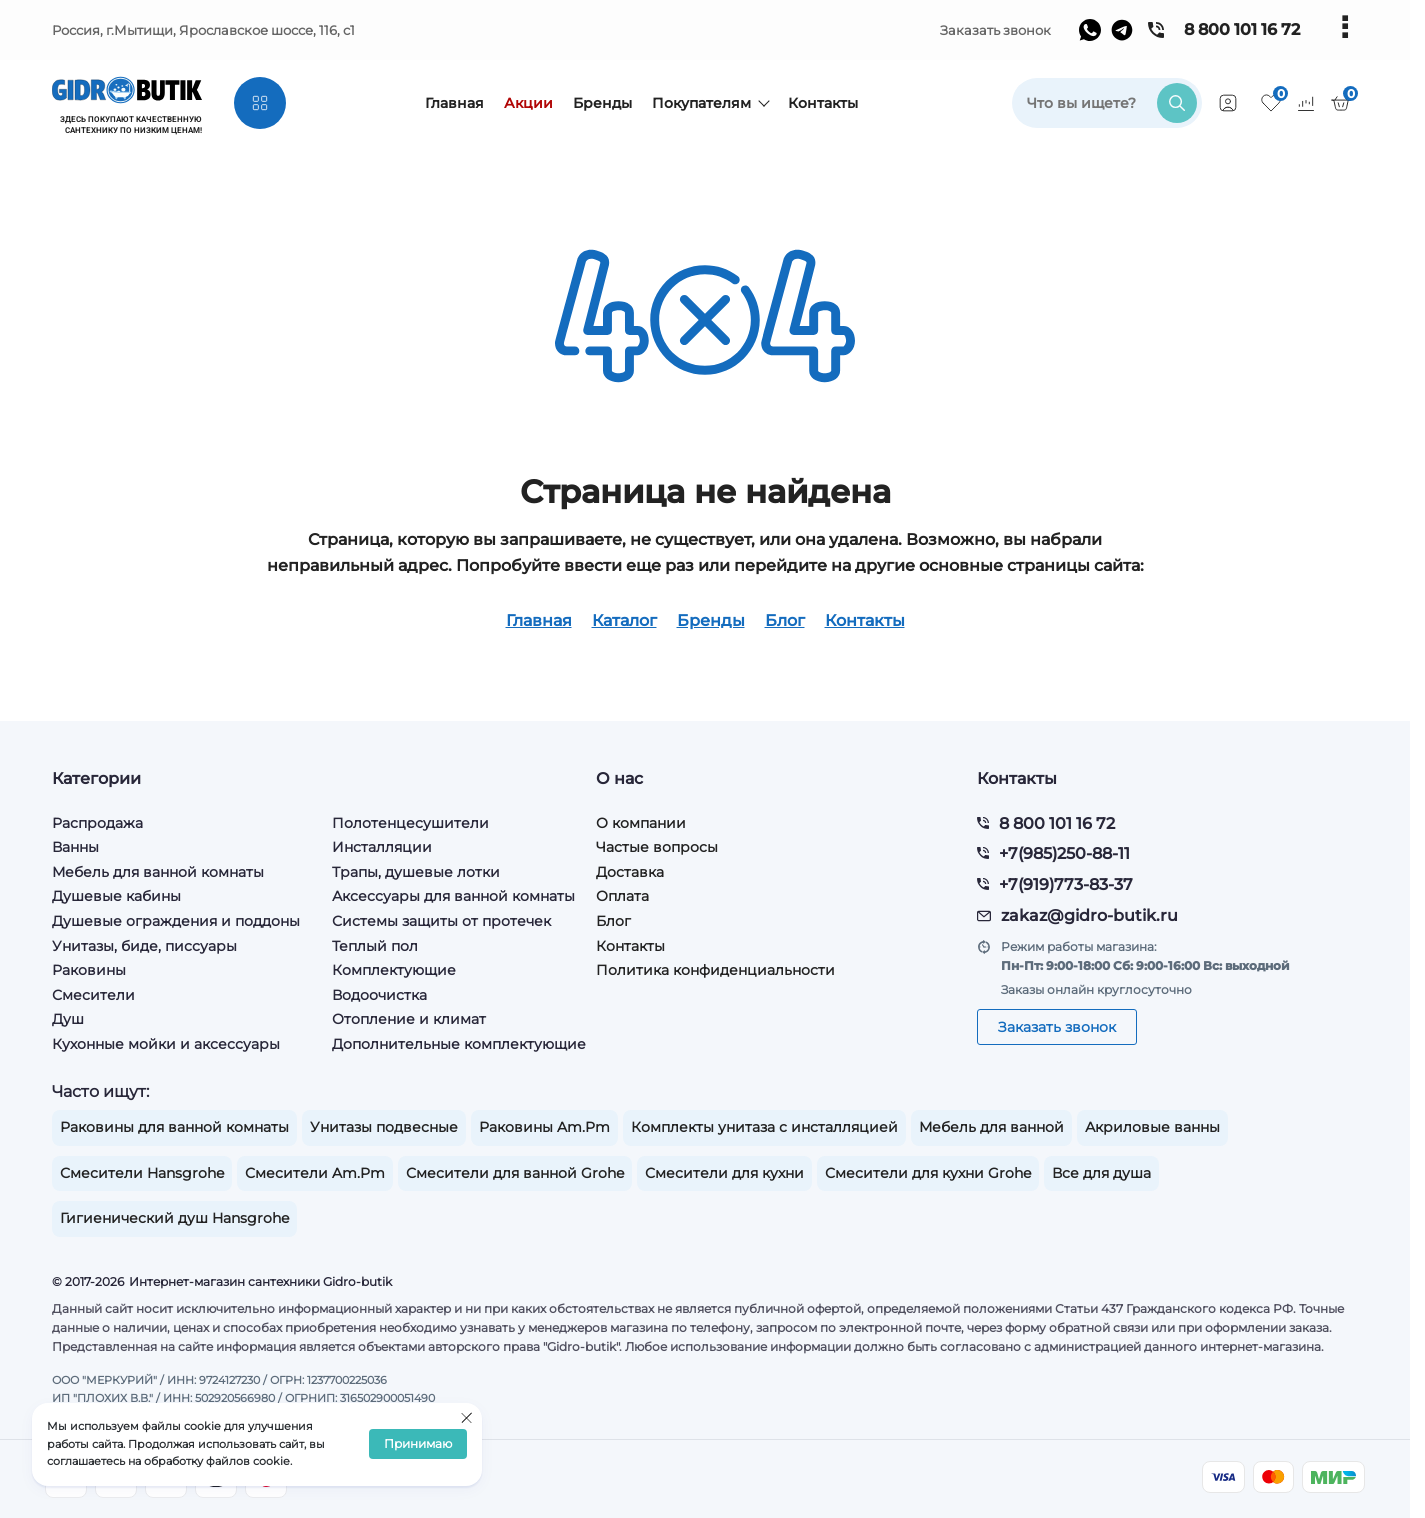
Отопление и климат (409, 1019)
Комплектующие (394, 970)
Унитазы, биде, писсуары (144, 946)
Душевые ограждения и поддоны (176, 921)
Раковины (89, 970)
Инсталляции (382, 847)
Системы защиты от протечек (441, 921)
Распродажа (97, 823)
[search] (1107, 103)
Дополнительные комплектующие (459, 1044)
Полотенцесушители (410, 823)
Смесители (93, 995)
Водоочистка (379, 995)
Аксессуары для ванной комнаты (453, 896)
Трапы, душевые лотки (416, 872)
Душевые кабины (116, 896)
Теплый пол (375, 946)
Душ (68, 1019)
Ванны (75, 847)
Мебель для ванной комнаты (158, 872)
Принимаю (418, 1444)
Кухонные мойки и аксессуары (166, 1044)
